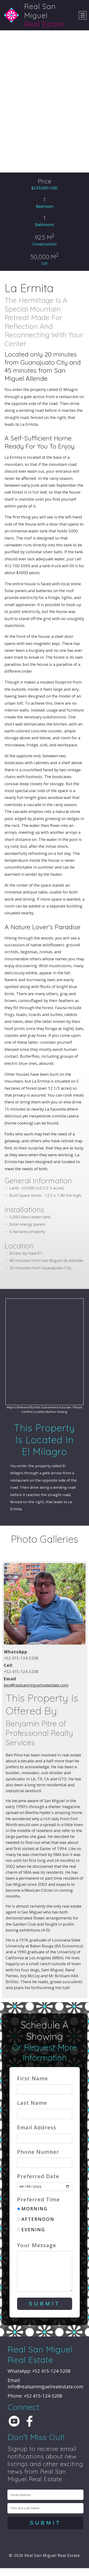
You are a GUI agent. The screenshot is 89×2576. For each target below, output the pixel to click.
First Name (32, 2078)
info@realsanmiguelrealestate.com (45, 2394)
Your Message (36, 2245)
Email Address (36, 2127)
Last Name (32, 2102)
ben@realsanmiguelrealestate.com (36, 1685)
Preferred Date (38, 2176)
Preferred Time (38, 2200)
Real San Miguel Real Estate (52, 2563)
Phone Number (38, 2151)
